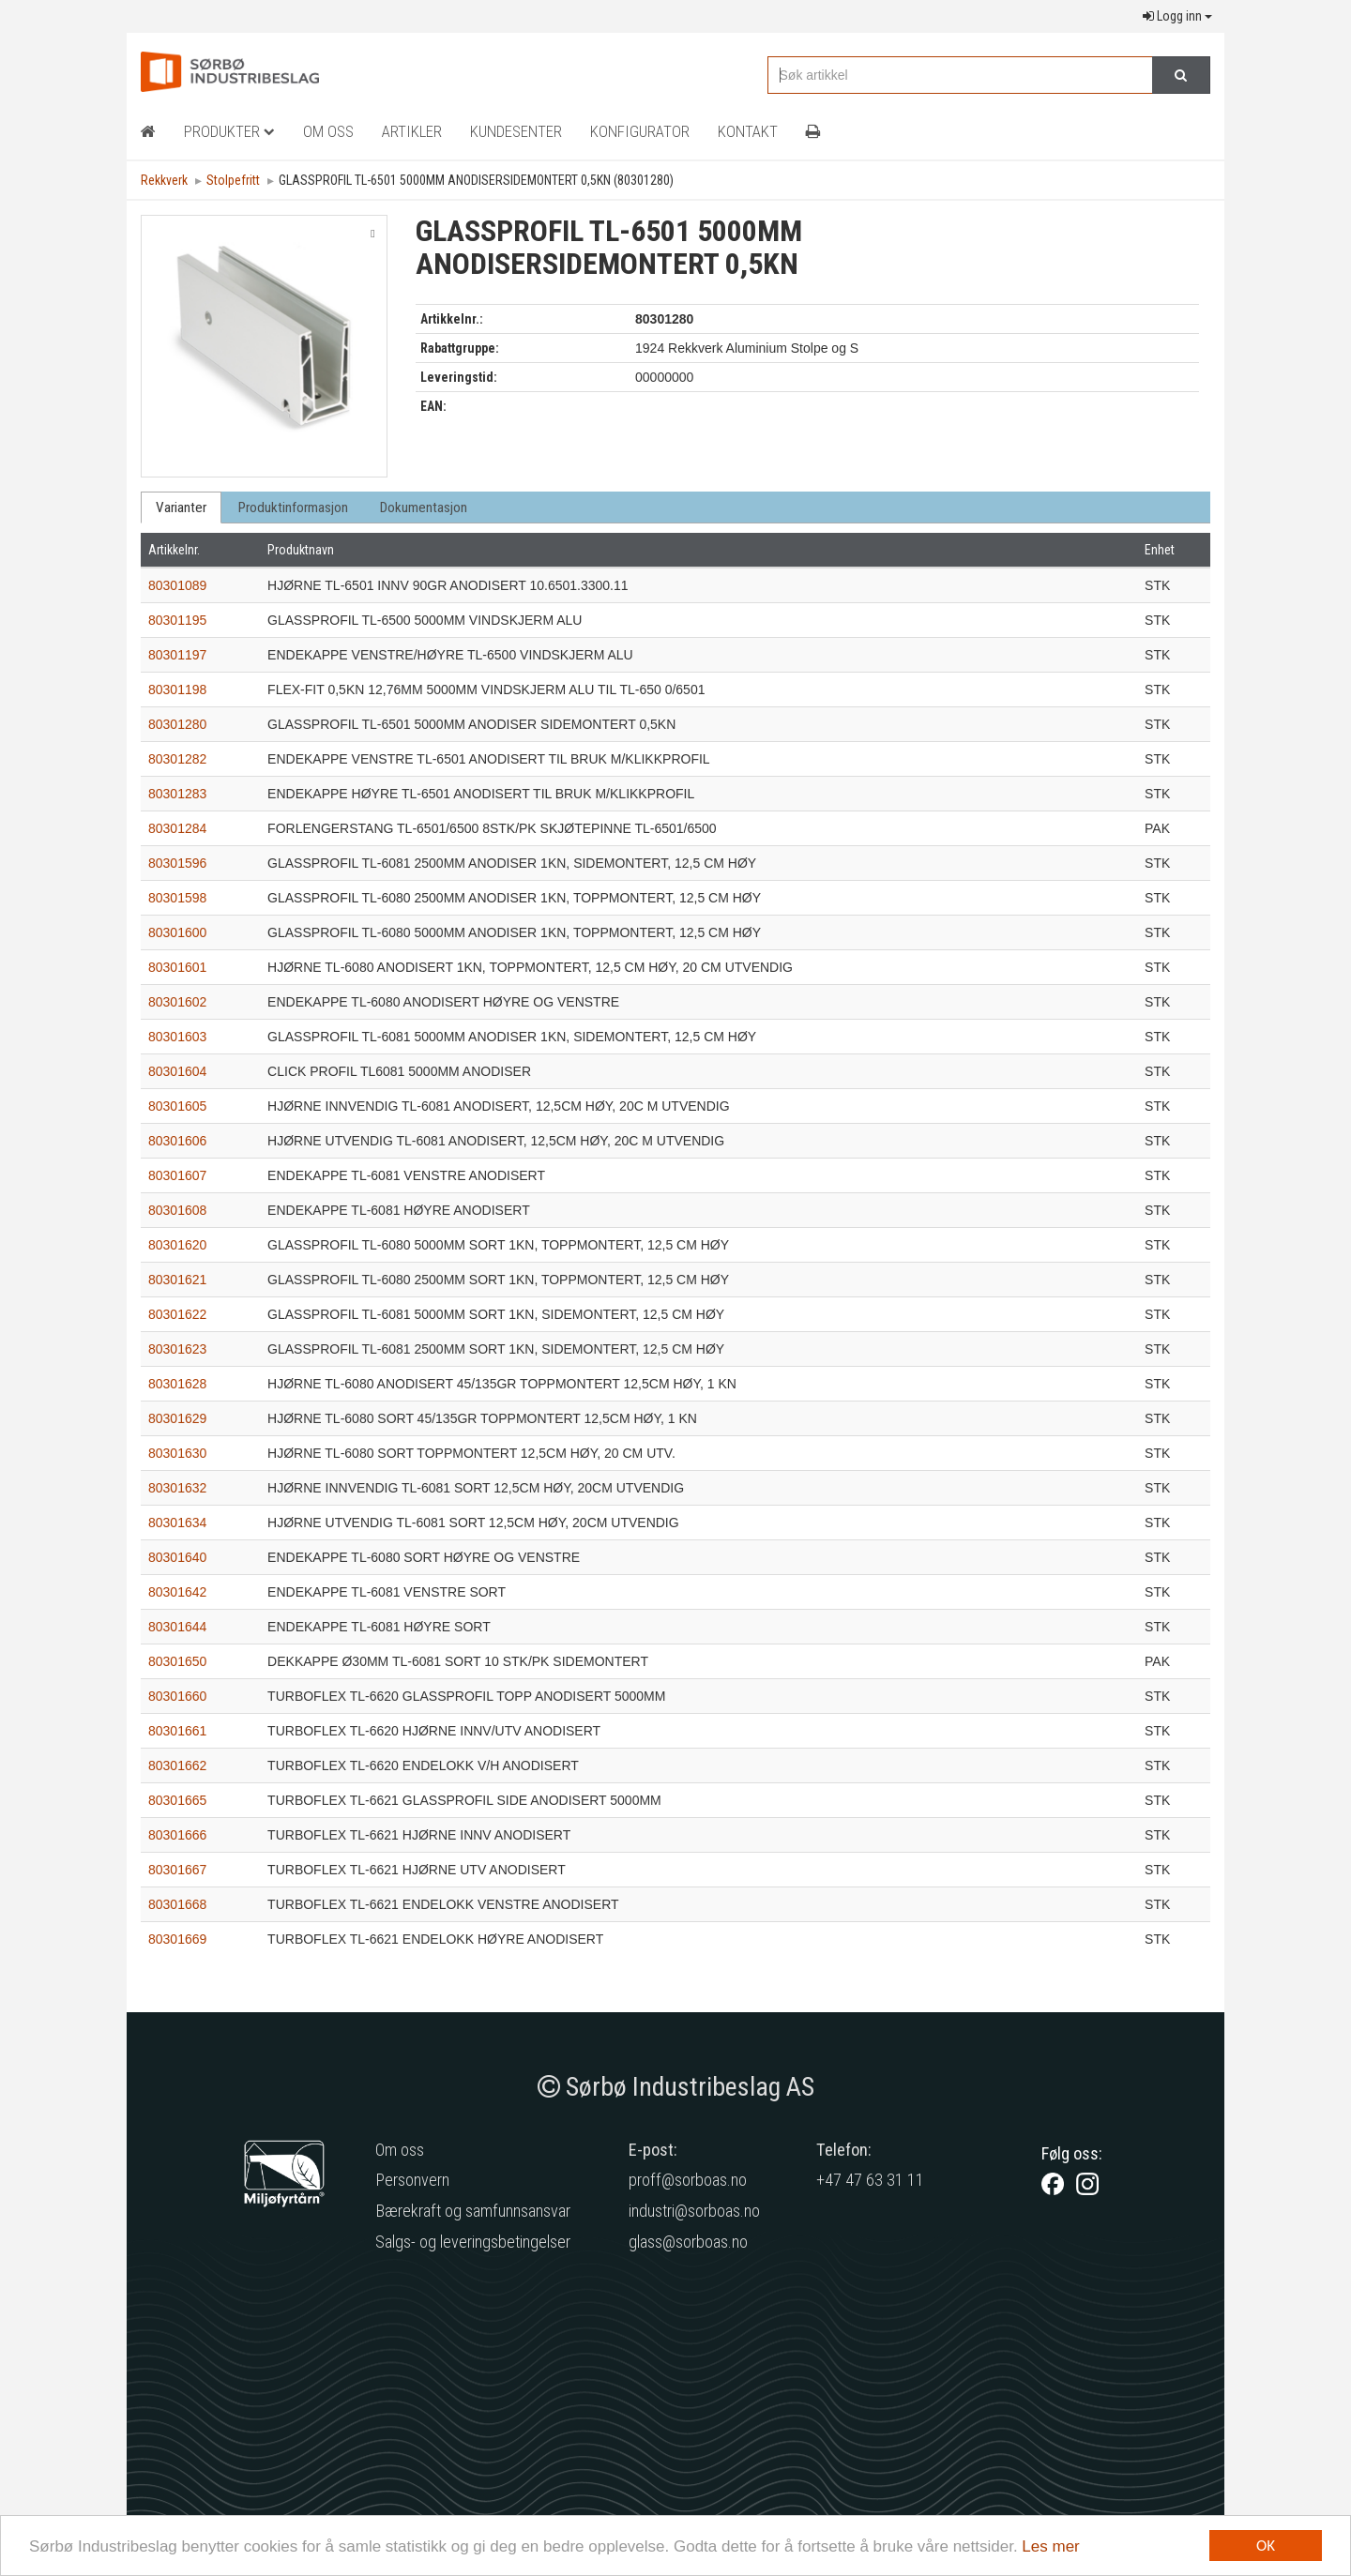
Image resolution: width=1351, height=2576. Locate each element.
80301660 (177, 1696)
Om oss (399, 2149)
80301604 (177, 1071)
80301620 (177, 1244)
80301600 (177, 932)
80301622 (177, 1314)
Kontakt (748, 131)
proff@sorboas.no (688, 2180)
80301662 (177, 1765)
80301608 (177, 1210)
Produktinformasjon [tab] (293, 507)
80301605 (177, 1106)
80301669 (177, 1939)
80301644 (177, 1626)
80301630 (177, 1453)
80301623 (177, 1348)
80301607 (177, 1175)
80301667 (177, 1869)
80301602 (177, 1001)
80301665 (177, 1800)
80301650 (177, 1661)
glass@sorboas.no (688, 2241)
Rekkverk (164, 180)
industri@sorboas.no (694, 2210)
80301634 (177, 1522)
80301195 (177, 620)
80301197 (177, 654)
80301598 (177, 897)
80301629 (177, 1418)
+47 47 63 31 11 (870, 2180)
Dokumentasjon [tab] (423, 507)
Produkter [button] (229, 131)
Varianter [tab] (181, 507)
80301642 (177, 1591)
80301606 (177, 1140)
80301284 (177, 828)
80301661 (177, 1730)
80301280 (177, 724)
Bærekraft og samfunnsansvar (472, 2210)
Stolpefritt (233, 180)
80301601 (177, 967)
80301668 (177, 1904)
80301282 (177, 758)
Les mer (1050, 2546)
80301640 (177, 1557)
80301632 (177, 1487)
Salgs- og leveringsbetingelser (472, 2241)
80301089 (177, 585)
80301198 (177, 689)
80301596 (177, 863)
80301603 (177, 1036)
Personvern (412, 2180)
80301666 (177, 1834)
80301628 (177, 1383)
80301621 (177, 1279)
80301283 (177, 793)
